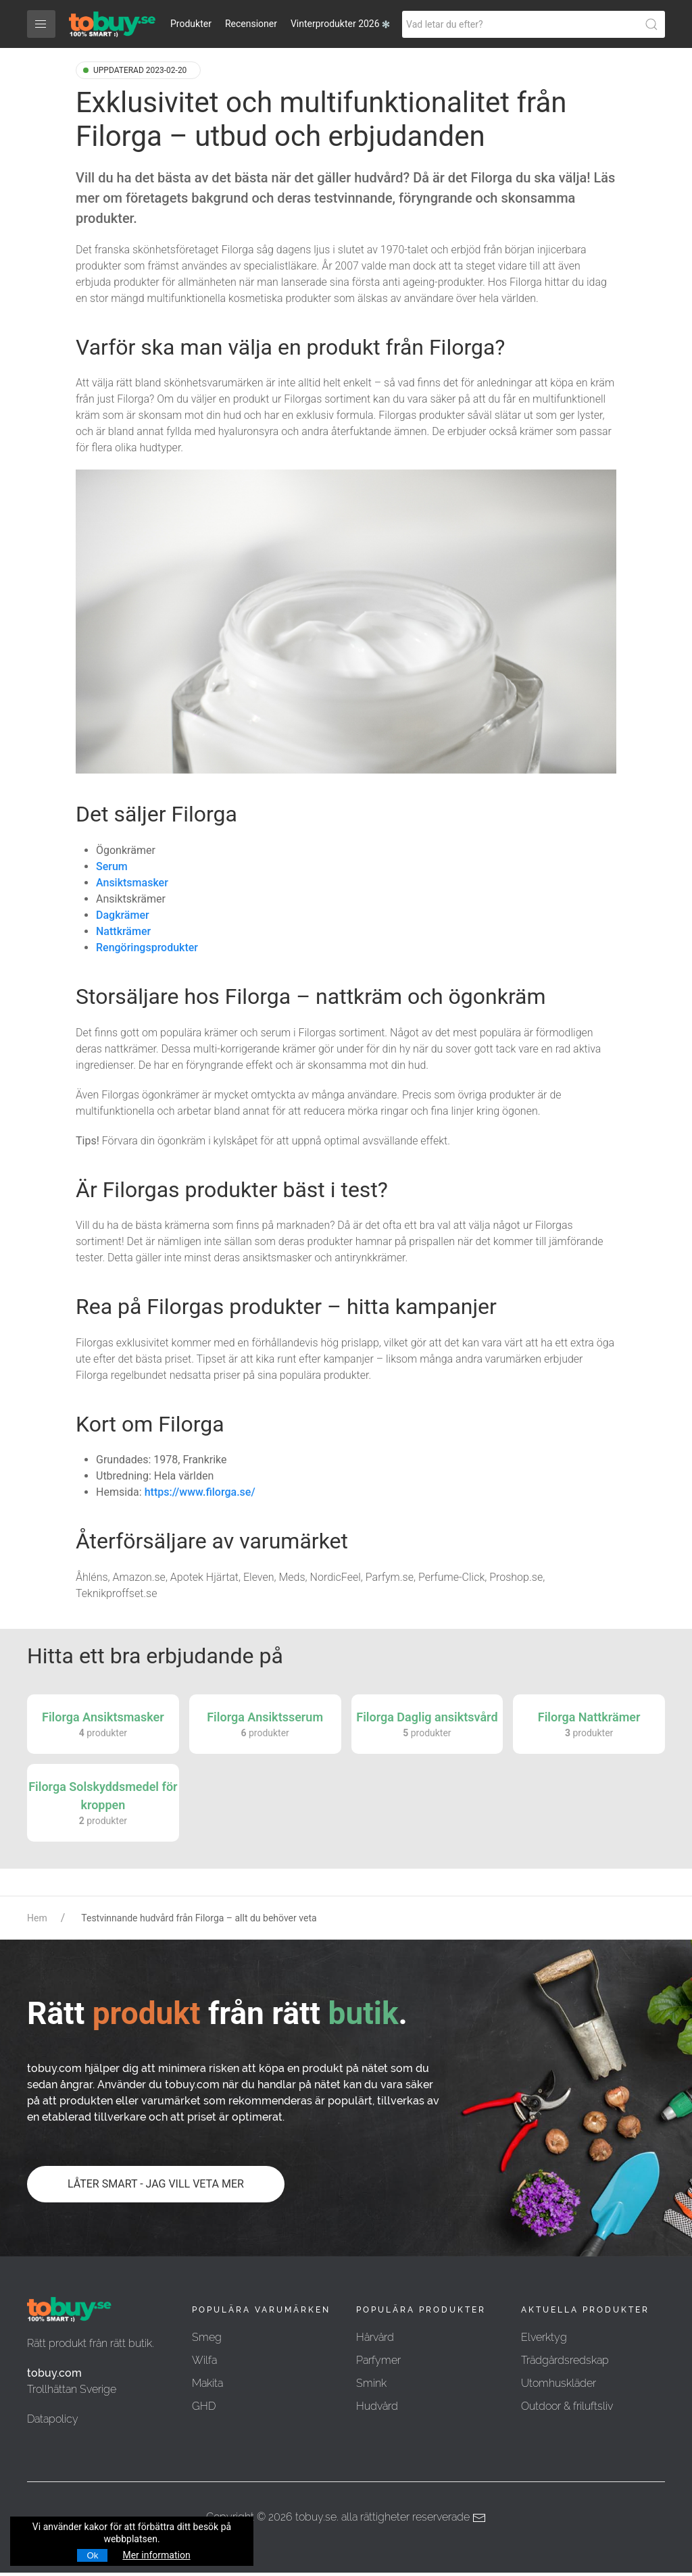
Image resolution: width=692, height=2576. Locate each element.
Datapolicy (52, 2419)
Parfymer (378, 2360)
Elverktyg (544, 2337)
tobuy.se (316, 2516)
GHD (204, 2406)
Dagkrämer (122, 915)
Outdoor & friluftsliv (567, 2406)
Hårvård (375, 2337)
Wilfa (204, 2360)
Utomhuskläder (558, 2383)
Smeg (207, 2337)
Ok (92, 2555)
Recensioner (251, 23)
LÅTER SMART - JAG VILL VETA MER (156, 2183)
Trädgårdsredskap (565, 2360)
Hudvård (377, 2406)
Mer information (156, 2555)
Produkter (191, 23)
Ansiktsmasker (132, 882)
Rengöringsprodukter (147, 947)
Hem (37, 1918)
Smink (371, 2383)
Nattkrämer (123, 931)
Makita (207, 2383)
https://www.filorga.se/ (200, 1492)
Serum (112, 866)
